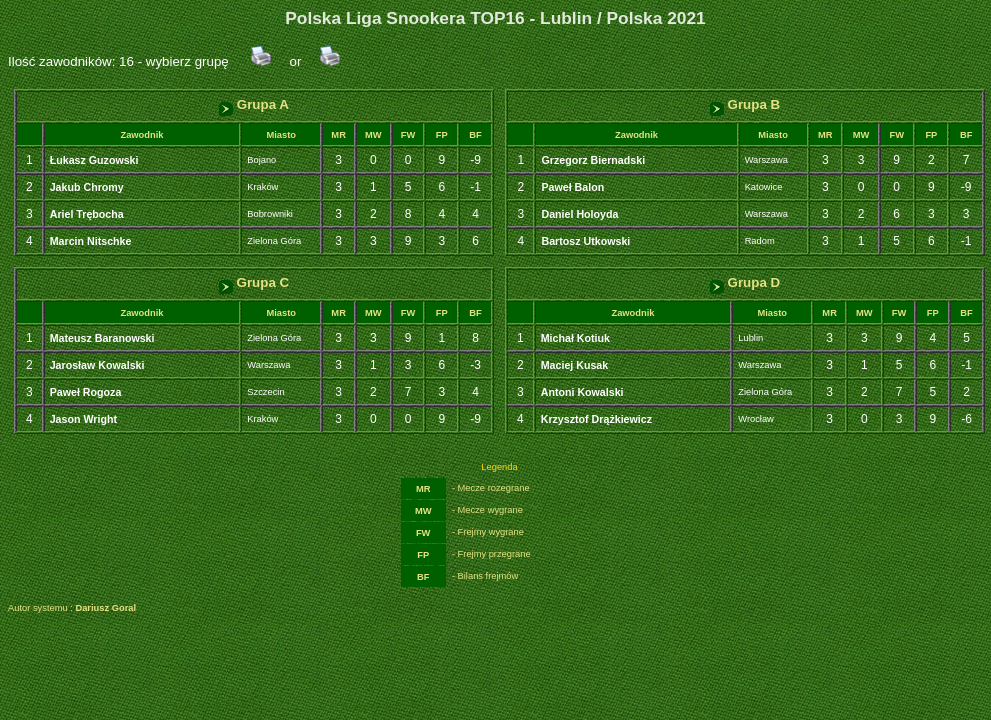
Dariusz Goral (105, 608)
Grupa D (745, 282)
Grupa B (745, 104)
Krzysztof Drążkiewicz (596, 419)
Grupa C (254, 282)
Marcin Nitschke (91, 241)
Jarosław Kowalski (97, 365)
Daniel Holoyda (579, 214)
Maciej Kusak (575, 365)
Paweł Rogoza (86, 392)
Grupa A (254, 104)
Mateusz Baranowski (102, 338)
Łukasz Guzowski (94, 160)
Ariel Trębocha (87, 214)
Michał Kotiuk (575, 338)
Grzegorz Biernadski (593, 160)
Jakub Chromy (87, 187)
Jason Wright (83, 419)
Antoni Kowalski (582, 392)
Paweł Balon (572, 187)
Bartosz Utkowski (585, 241)
